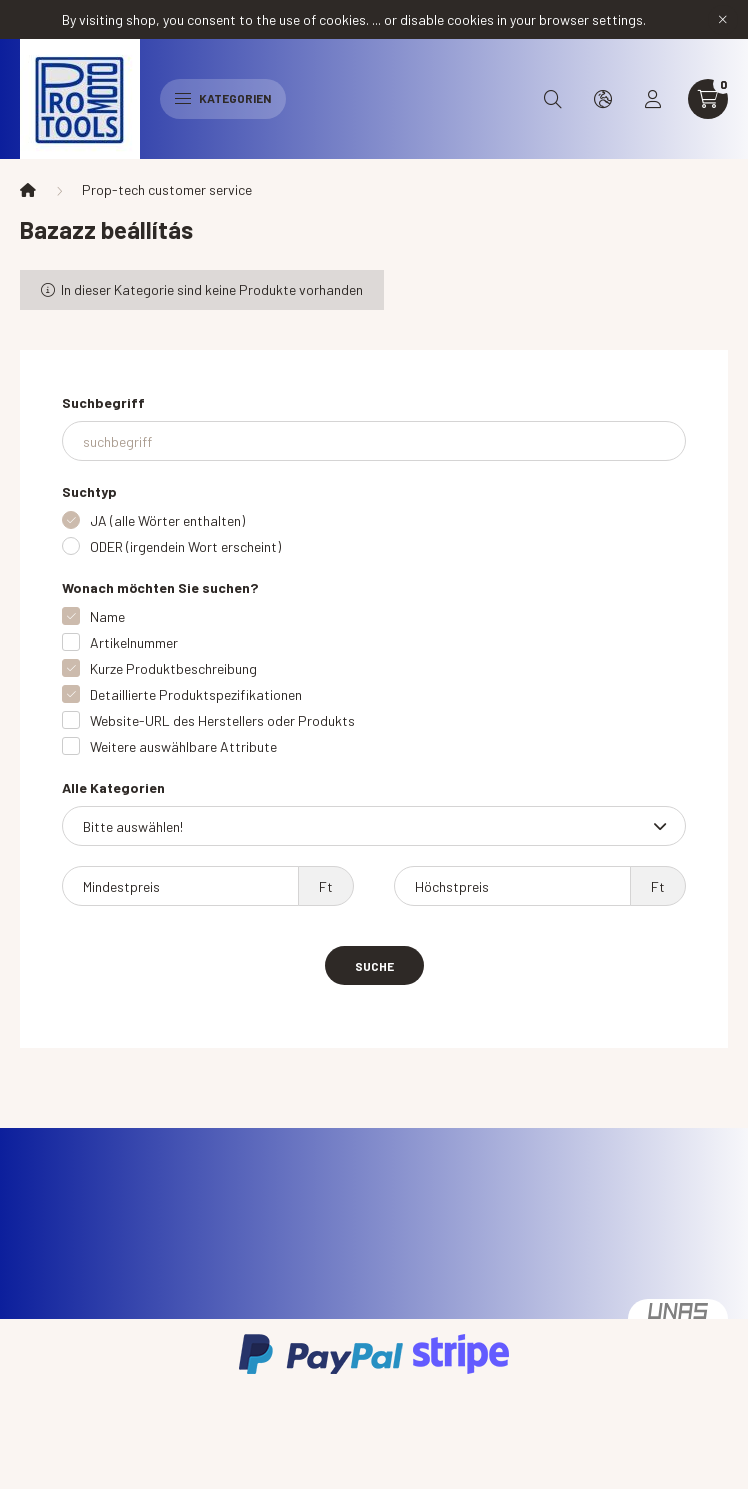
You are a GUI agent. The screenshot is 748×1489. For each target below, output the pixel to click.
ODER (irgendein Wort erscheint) (185, 546)
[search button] (553, 99)
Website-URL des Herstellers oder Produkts (222, 720)
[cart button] (708, 99)
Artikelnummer (134, 642)
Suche (374, 966)
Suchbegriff (103, 402)
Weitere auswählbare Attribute (183, 746)
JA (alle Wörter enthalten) (167, 520)
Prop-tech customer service (167, 189)
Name (107, 616)
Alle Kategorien (113, 787)
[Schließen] (723, 20)
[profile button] (653, 99)
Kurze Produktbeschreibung (173, 668)
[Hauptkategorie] (28, 190)
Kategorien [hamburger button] (223, 98)
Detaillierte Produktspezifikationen (196, 694)
